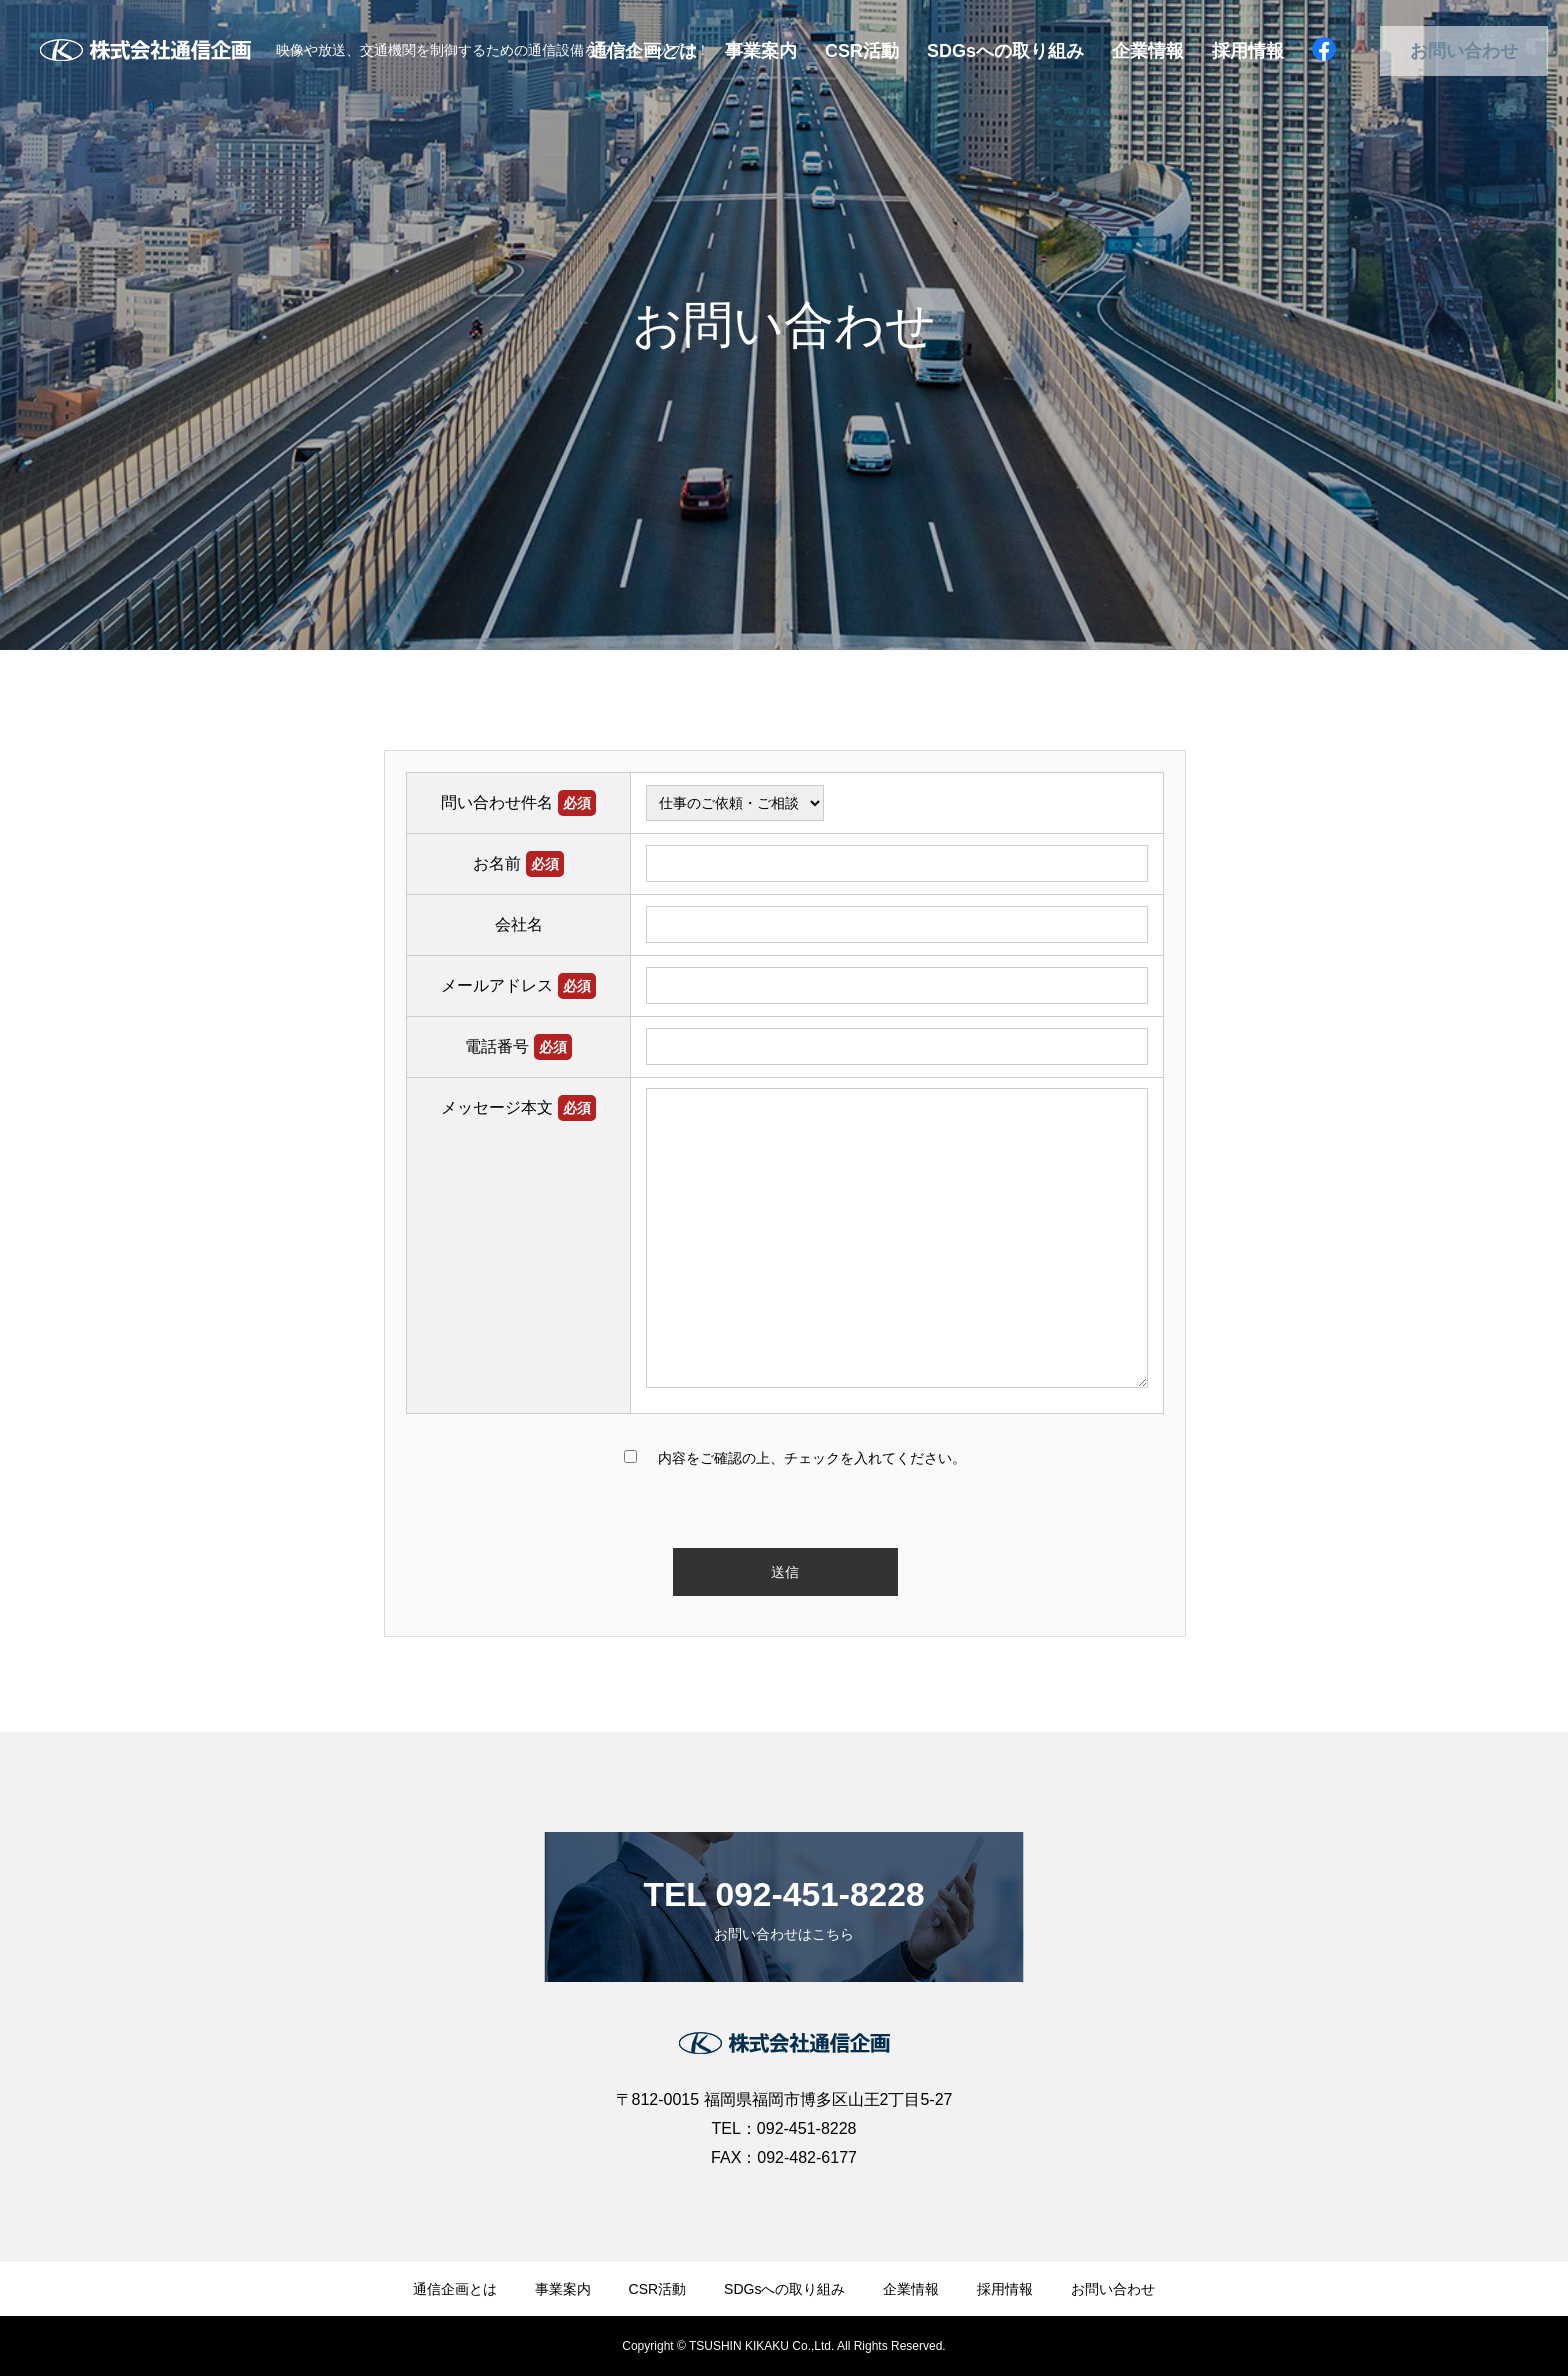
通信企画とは (455, 2289)
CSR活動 (862, 51)
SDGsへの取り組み (1005, 51)
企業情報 (1148, 51)
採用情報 (1248, 51)
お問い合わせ (1464, 51)
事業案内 (761, 51)
